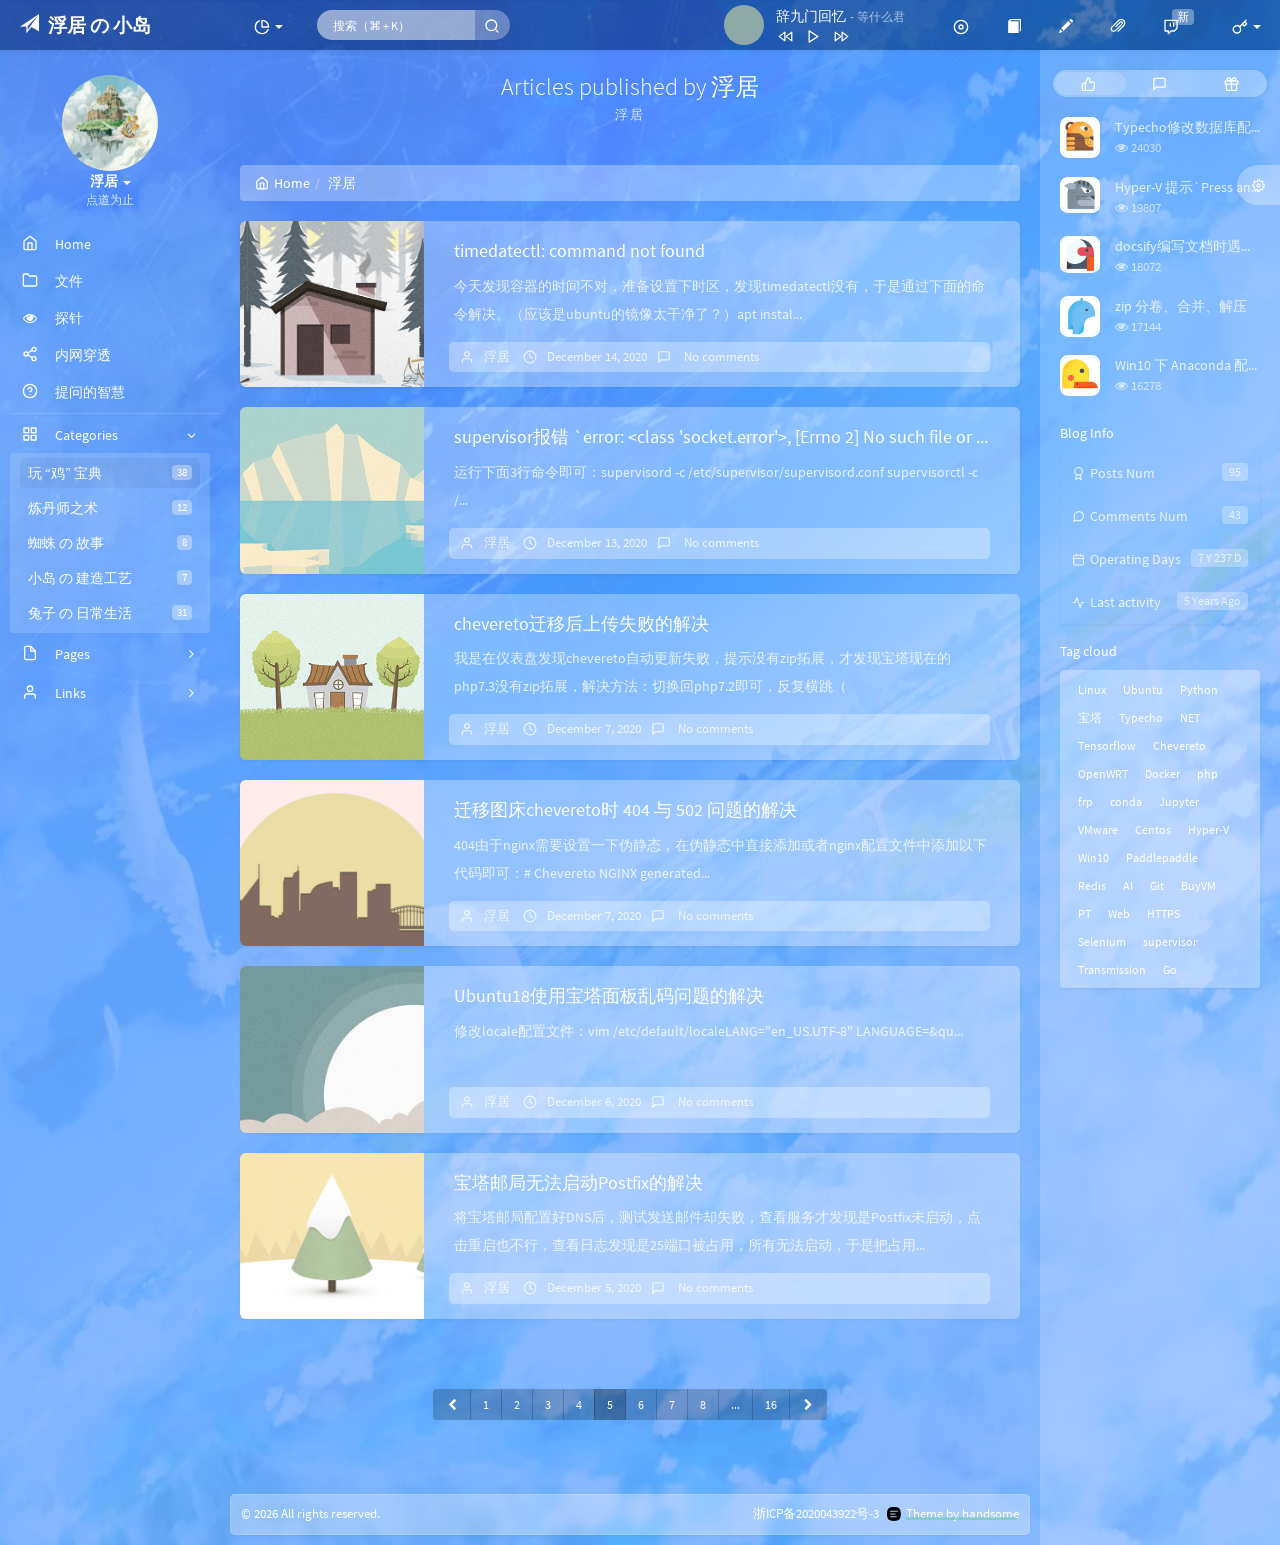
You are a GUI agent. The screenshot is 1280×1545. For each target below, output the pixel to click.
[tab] (1088, 83)
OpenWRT (1103, 773)
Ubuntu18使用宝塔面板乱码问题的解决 (609, 995)
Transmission (1112, 969)
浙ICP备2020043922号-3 (816, 1514)
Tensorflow (1107, 745)
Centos (1153, 829)
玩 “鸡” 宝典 (110, 473)
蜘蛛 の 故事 (110, 543)
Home (282, 183)
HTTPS (1163, 913)
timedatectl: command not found (579, 250)
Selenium (1102, 941)
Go (1170, 969)
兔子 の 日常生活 (110, 613)
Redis (1092, 885)
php (1207, 773)
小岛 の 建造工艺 (110, 578)
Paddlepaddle (1162, 857)
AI (1128, 885)
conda (1126, 801)
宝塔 (1090, 717)
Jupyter (1179, 801)
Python (1199, 689)
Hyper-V (1208, 829)
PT (1084, 913)
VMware (1098, 829)
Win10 (1093, 857)
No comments (720, 356)
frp (1085, 801)
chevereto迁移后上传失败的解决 (581, 623)
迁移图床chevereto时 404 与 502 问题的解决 (625, 809)
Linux (1092, 689)
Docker (1162, 773)
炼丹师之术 (110, 508)
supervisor (1170, 941)
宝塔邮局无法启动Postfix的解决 (578, 1182)
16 (771, 1404)
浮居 (497, 356)
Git (1157, 885)
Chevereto (1179, 745)
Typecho (1141, 717)
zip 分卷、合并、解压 (1181, 306)
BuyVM (1198, 885)
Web (1119, 913)
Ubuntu (1143, 689)
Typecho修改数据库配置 (1190, 127)
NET (1190, 717)
